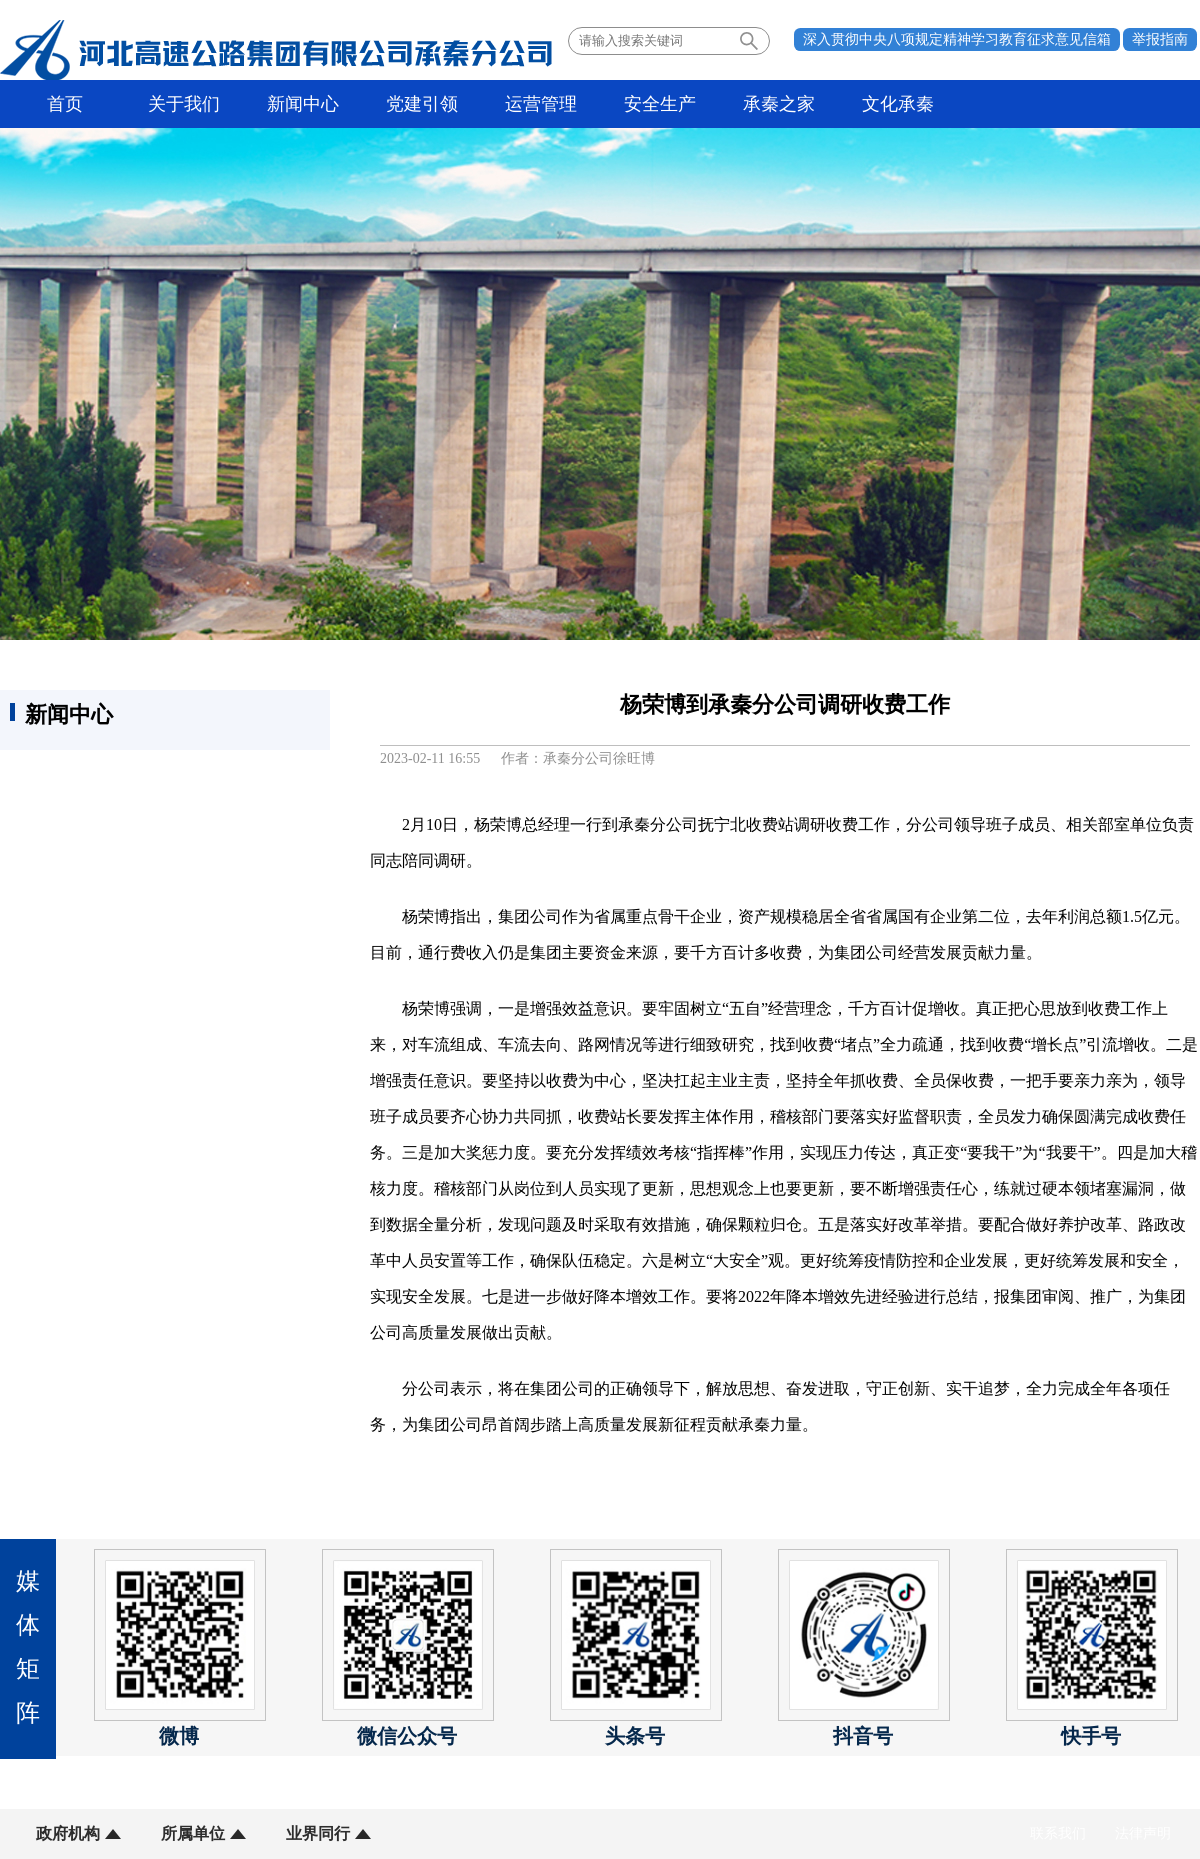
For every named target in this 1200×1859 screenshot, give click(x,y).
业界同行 (318, 1833)
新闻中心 (303, 104)
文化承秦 (898, 104)
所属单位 (193, 1833)
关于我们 (184, 104)
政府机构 (68, 1833)
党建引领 (422, 104)
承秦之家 (779, 104)
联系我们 (1058, 1833)
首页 (65, 104)
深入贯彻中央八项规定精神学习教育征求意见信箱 (957, 39)
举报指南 (1160, 39)
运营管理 (541, 104)
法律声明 (1143, 1833)
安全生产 (660, 104)
